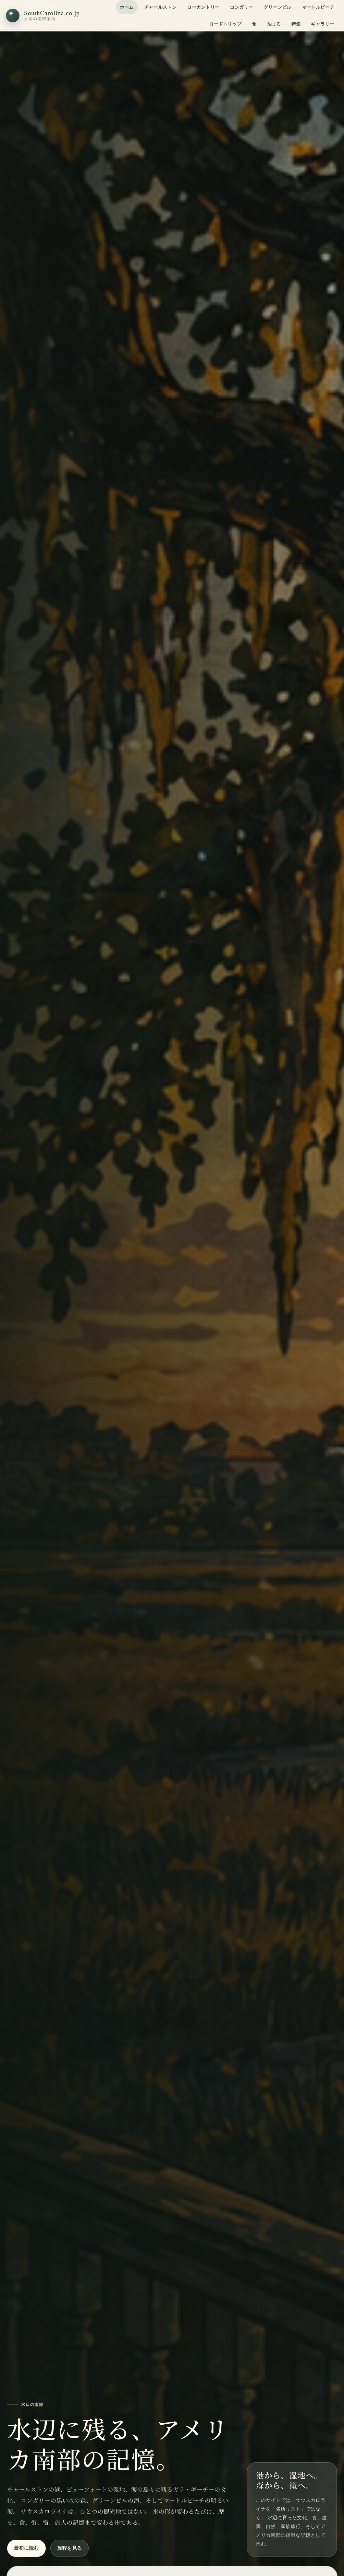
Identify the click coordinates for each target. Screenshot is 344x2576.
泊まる (274, 24)
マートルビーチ (318, 7)
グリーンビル (277, 7)
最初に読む (26, 2548)
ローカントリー (203, 7)
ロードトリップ (225, 24)
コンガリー (241, 7)
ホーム (127, 7)
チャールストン (160, 7)
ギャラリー (322, 24)
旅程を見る (69, 2548)
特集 (296, 24)
